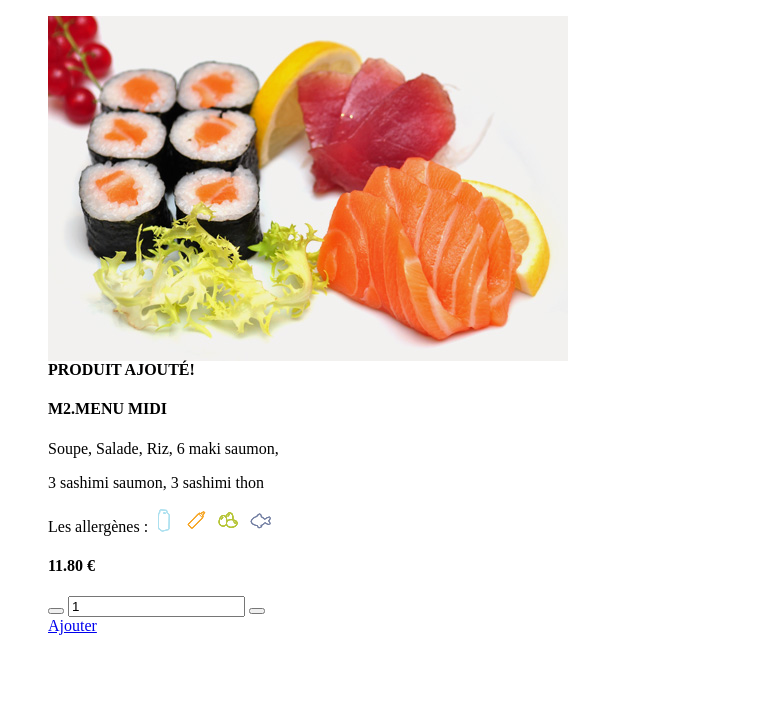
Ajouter (72, 625)
